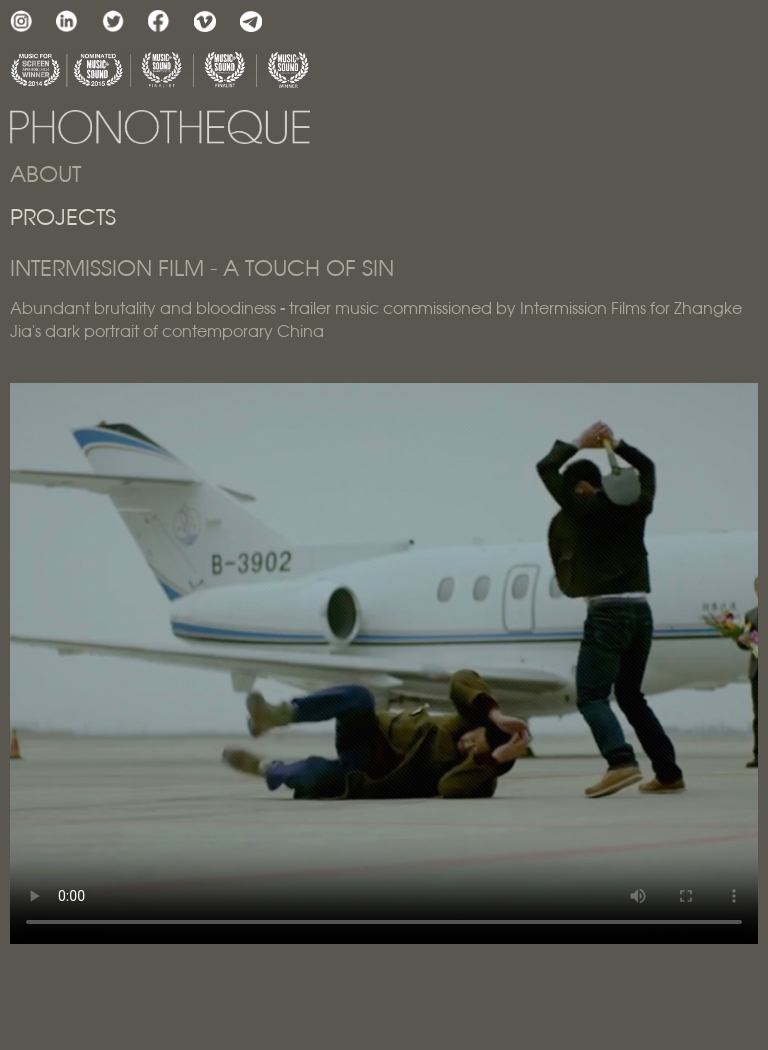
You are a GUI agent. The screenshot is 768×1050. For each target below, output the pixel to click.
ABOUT (45, 175)
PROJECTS (63, 218)
